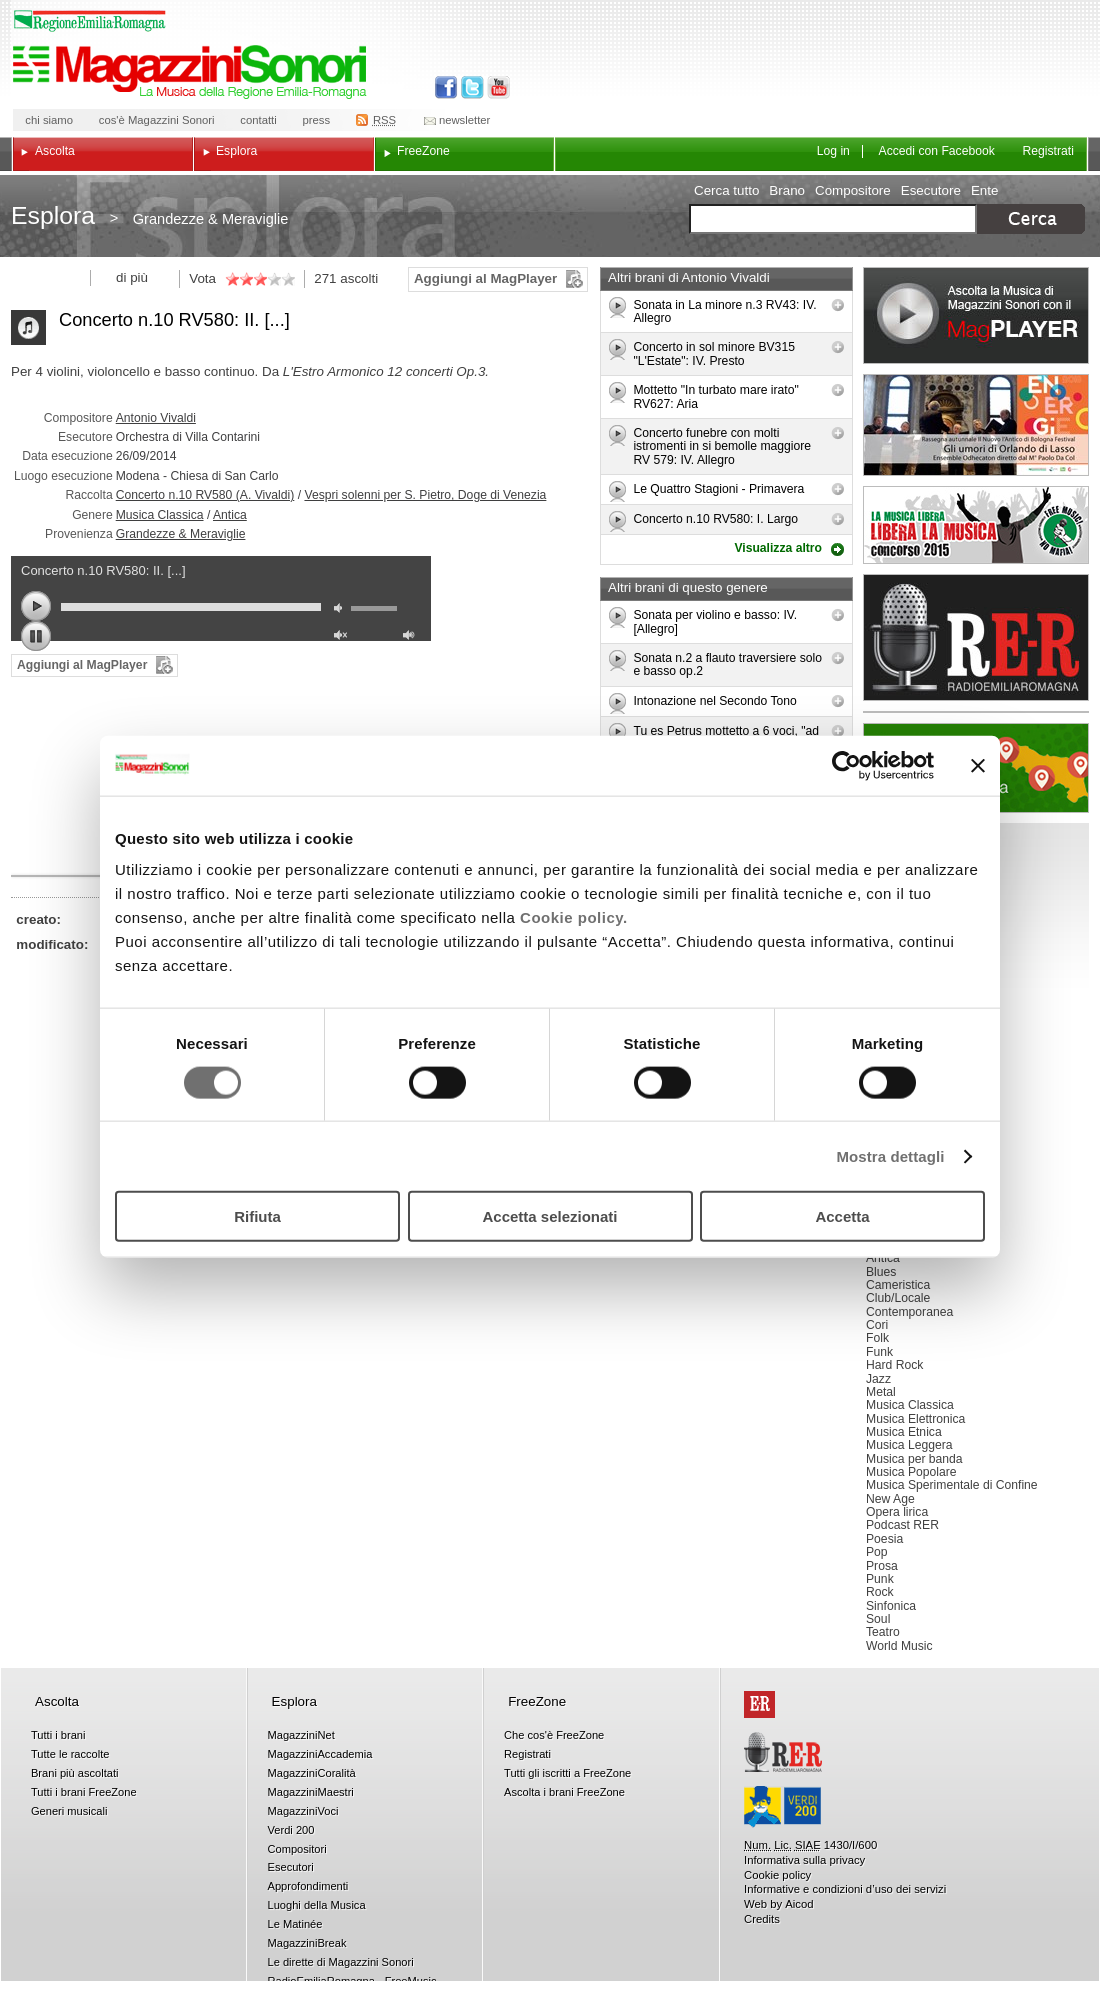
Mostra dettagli (890, 1155)
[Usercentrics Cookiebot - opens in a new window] (846, 765)
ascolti (359, 278)
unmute (343, 637)
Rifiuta (257, 1216)
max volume (412, 637)
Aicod (799, 1904)
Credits (762, 1919)
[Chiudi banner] (978, 765)
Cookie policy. (574, 917)
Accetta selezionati (549, 1216)
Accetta (842, 1216)
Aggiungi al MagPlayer (485, 278)
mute (343, 610)
